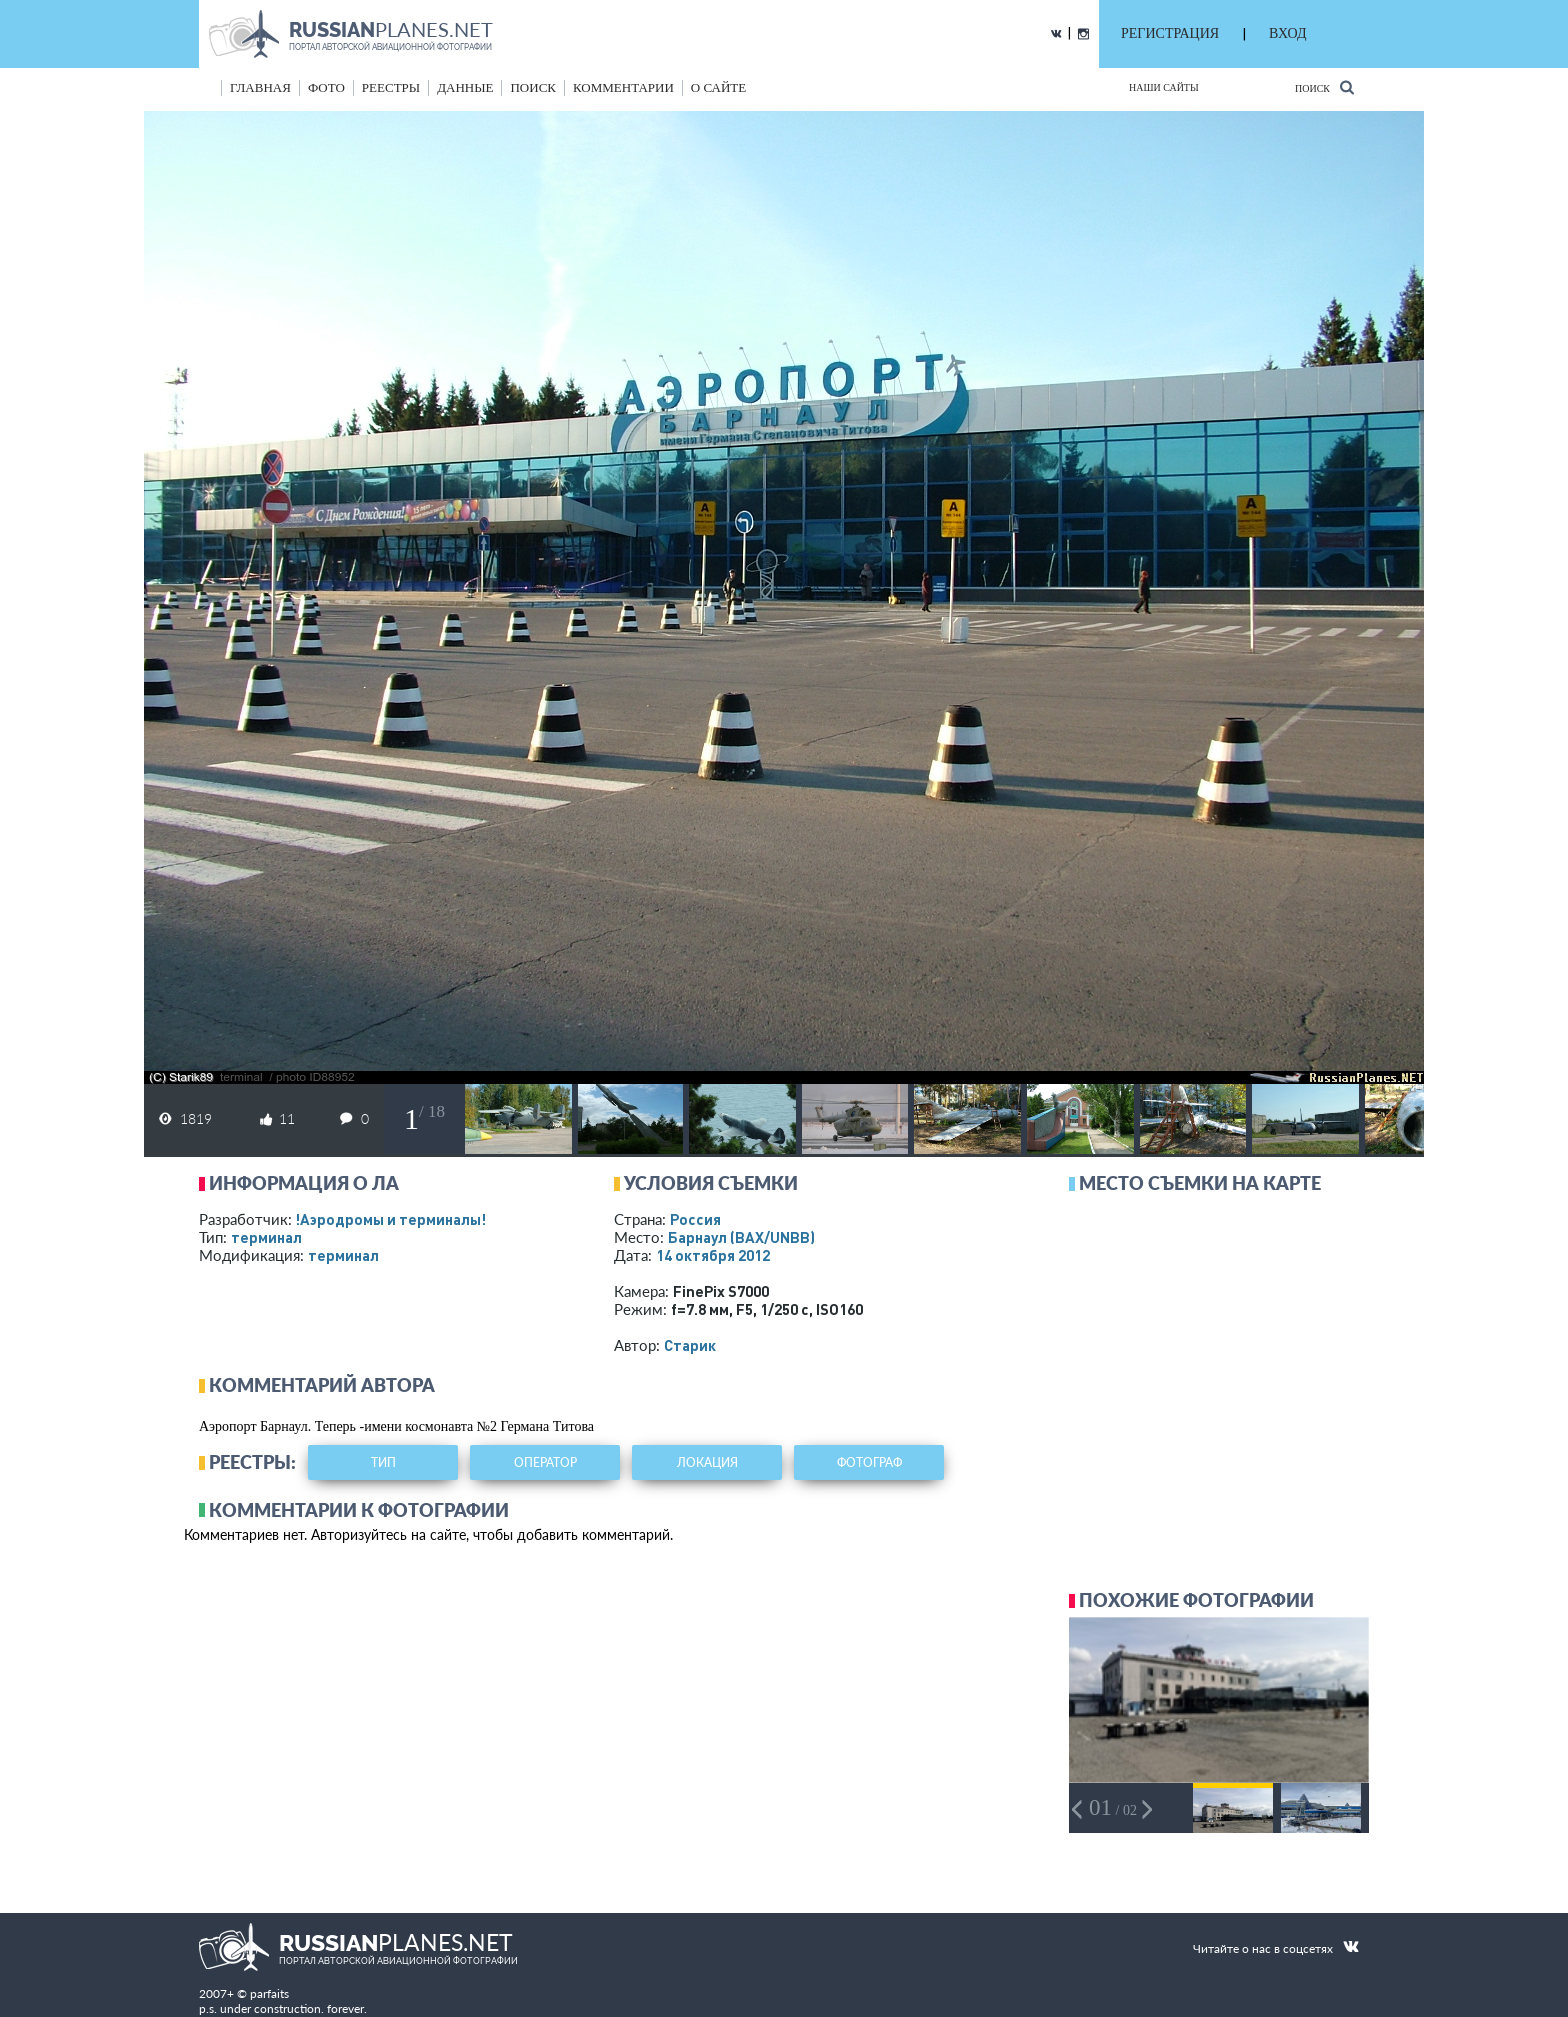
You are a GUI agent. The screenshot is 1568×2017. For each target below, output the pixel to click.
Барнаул (741, 1237)
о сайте (718, 87)
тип (383, 1462)
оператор (545, 1462)
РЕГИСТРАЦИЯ (1170, 33)
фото (326, 87)
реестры (391, 87)
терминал (266, 1237)
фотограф (869, 1462)
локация (707, 1462)
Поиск (1324, 87)
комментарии (623, 87)
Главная (260, 87)
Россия (695, 1219)
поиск (533, 87)
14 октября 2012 (713, 1255)
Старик (690, 1345)
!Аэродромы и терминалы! (390, 1219)
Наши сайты (1164, 87)
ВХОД (1287, 33)
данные (465, 87)
